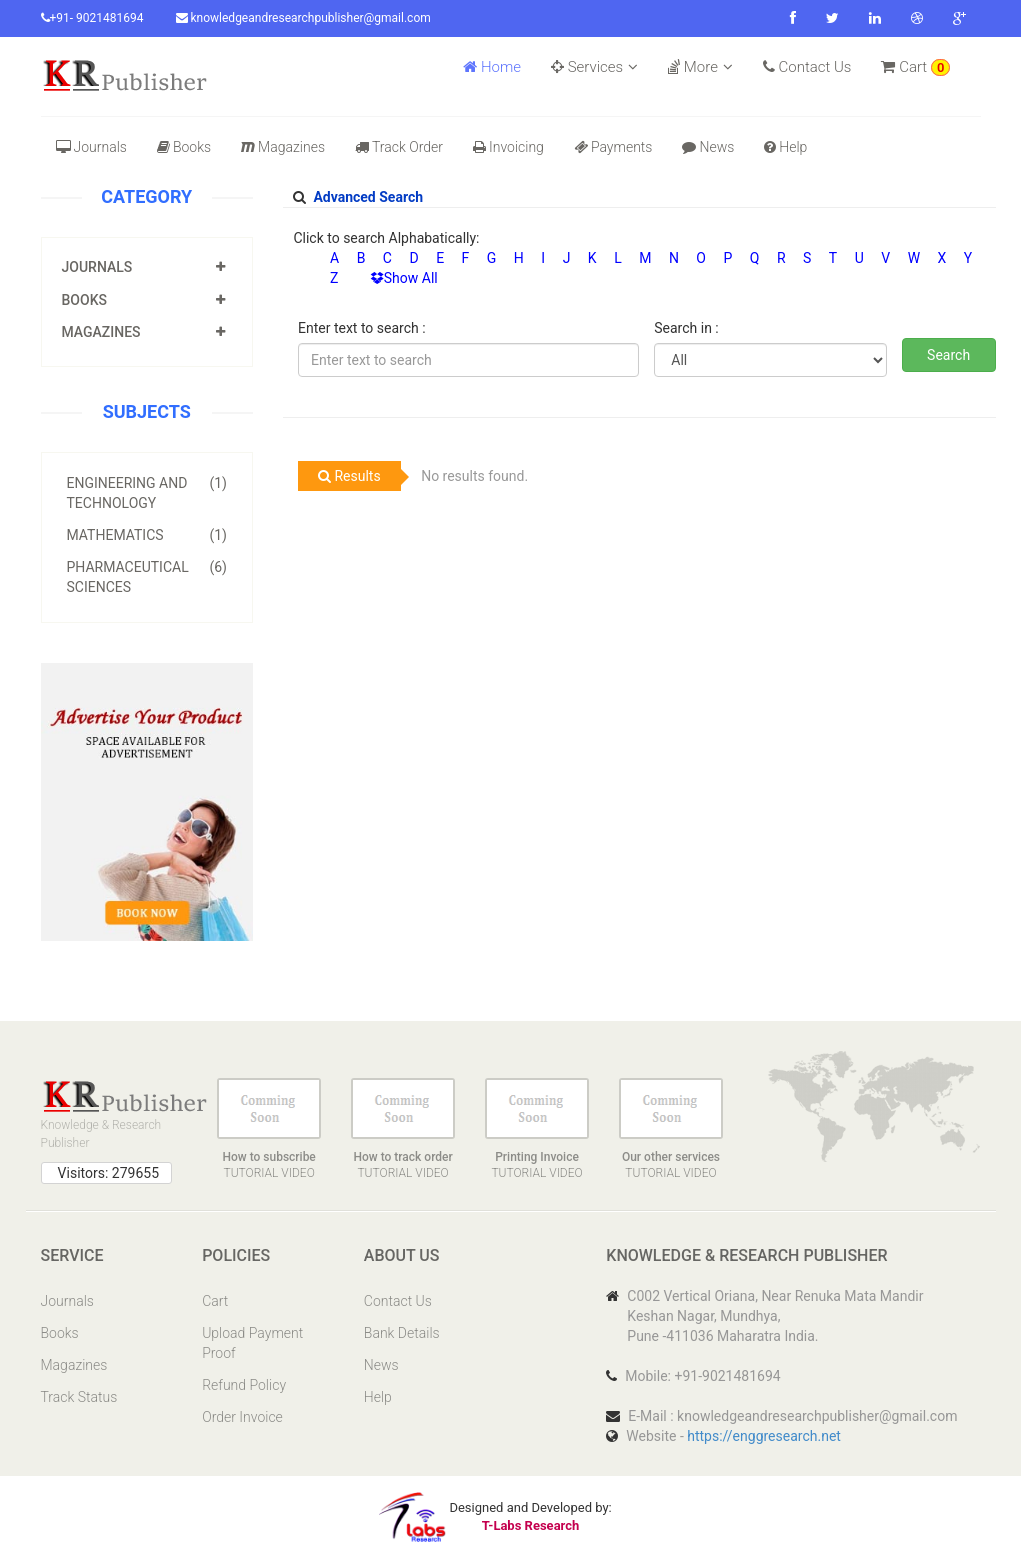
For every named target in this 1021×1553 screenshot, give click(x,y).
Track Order (399, 147)
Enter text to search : (362, 328)
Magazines (283, 147)
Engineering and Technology (147, 492)
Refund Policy (244, 1385)
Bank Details (402, 1333)
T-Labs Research (530, 1525)
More (700, 67)
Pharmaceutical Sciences (147, 576)
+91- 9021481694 (92, 18)
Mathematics (147, 535)
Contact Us (807, 67)
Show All (404, 278)
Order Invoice (242, 1417)
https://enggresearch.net (764, 1436)
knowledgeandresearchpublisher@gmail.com (303, 18)
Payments (613, 147)
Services (594, 67)
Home (492, 67)
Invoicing (508, 147)
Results (349, 476)
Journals (91, 147)
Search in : (686, 328)
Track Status (79, 1397)
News (708, 147)
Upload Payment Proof (252, 1343)
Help (785, 147)
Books (184, 147)
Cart (915, 67)
